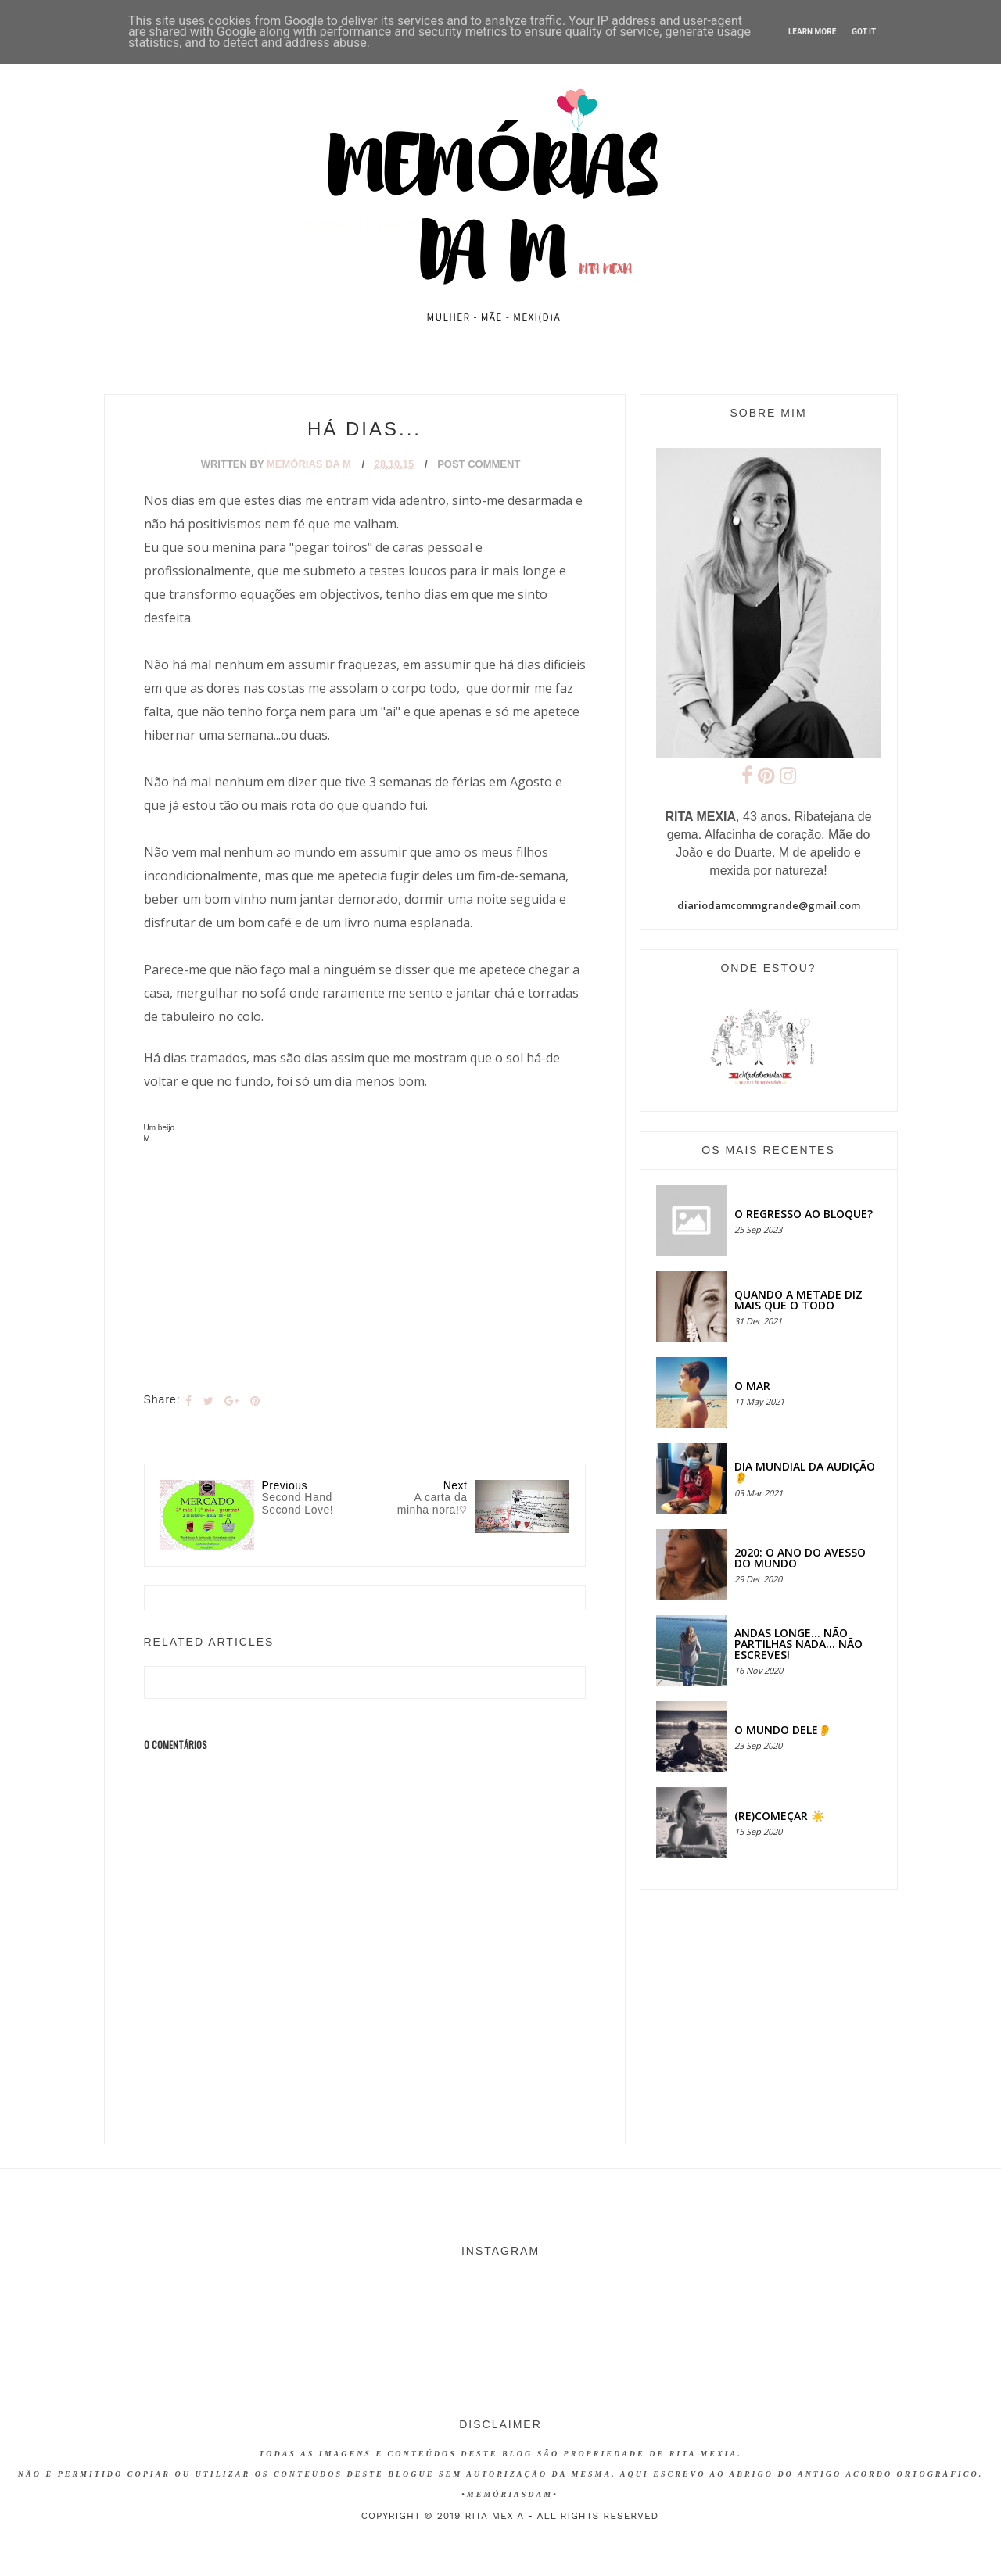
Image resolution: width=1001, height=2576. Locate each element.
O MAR (752, 1385)
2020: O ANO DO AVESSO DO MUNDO (800, 1558)
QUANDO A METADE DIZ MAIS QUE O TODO (798, 1300)
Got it (864, 31)
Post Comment (478, 464)
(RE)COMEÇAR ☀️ (779, 1815)
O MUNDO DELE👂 (782, 1729)
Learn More (812, 31)
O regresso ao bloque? (803, 1213)
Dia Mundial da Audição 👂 (804, 1472)
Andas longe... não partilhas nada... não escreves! (798, 1643)
